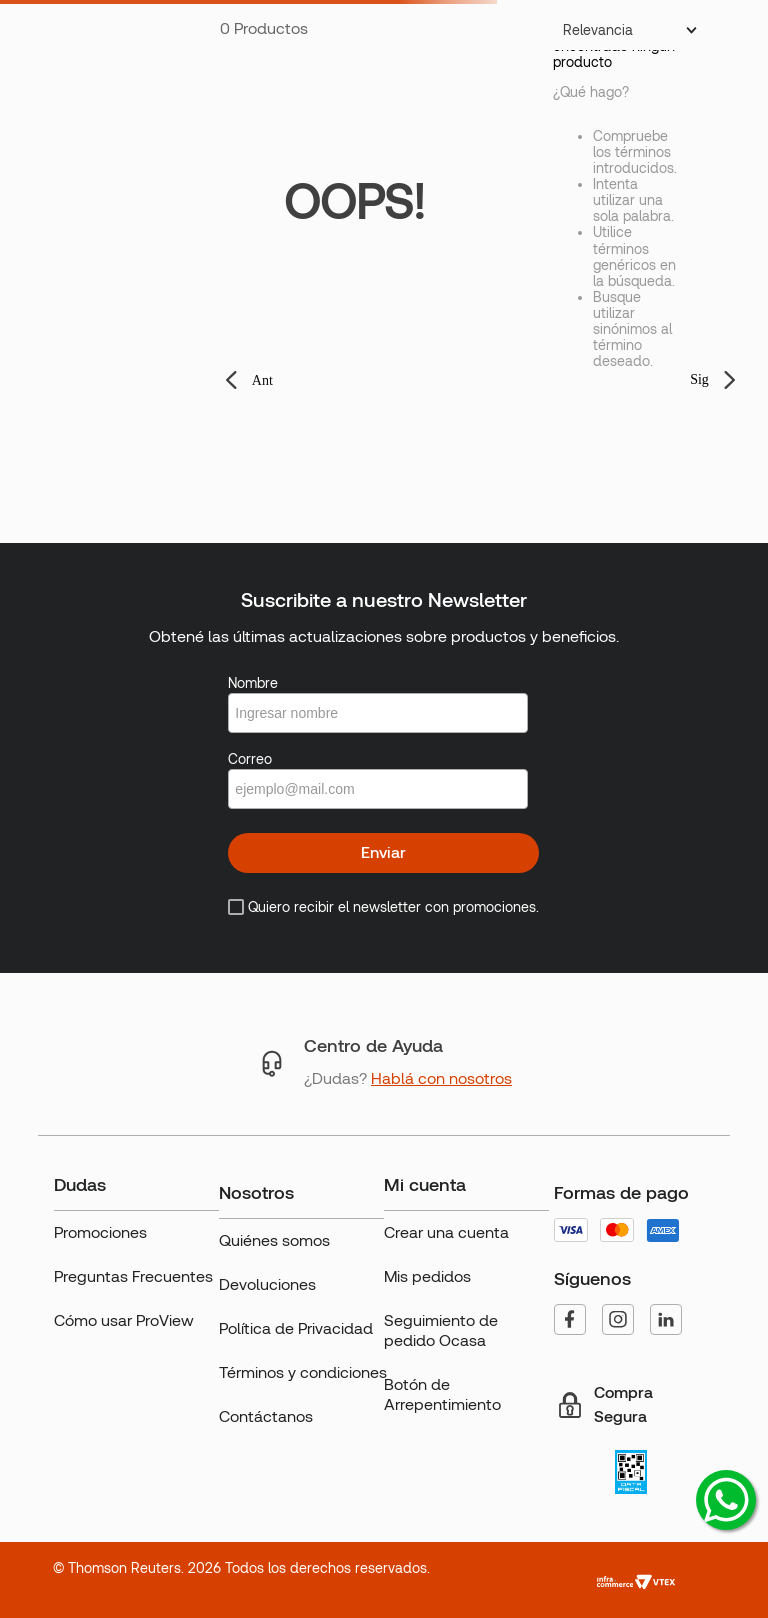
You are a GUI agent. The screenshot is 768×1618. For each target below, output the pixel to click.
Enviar (383, 852)
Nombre (253, 683)
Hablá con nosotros (441, 1078)
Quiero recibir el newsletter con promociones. (393, 907)
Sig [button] (699, 379)
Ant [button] (262, 380)
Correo (250, 759)
